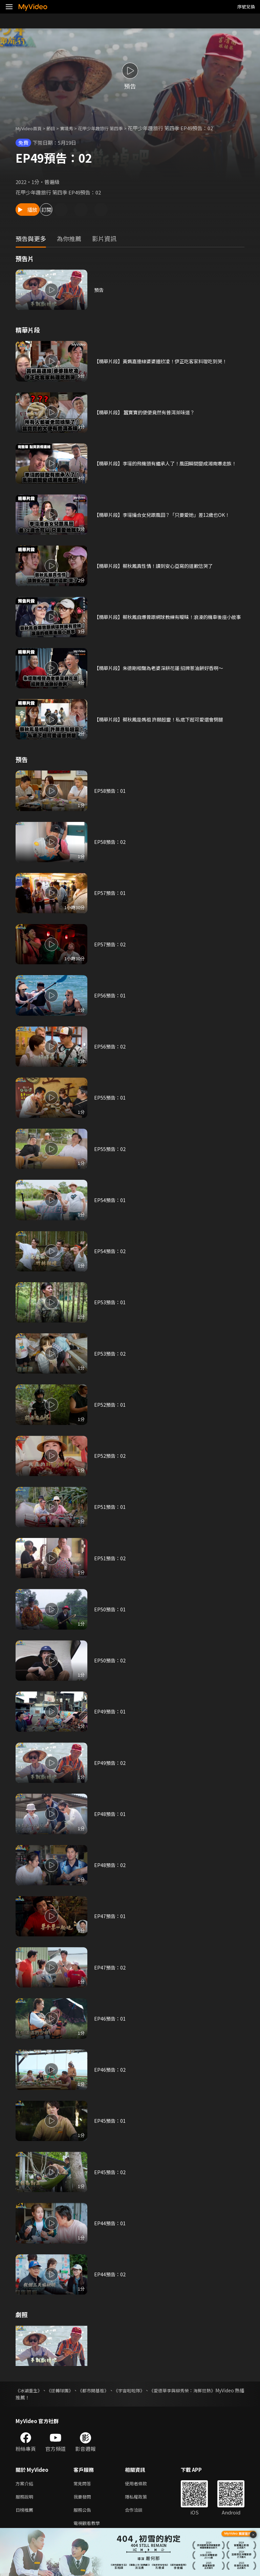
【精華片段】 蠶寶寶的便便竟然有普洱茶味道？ (148, 412)
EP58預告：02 (110, 841)
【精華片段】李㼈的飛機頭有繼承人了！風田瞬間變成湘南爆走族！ (165, 463)
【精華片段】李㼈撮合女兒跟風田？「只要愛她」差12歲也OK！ (166, 514)
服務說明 (26, 2498)
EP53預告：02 (110, 1353)
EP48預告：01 (110, 1813)
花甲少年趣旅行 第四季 (112, 128)
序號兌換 (246, 6)
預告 (99, 289)
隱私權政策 (141, 2498)
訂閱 (73, 209)
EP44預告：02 (110, 2274)
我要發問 (83, 2498)
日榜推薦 (26, 2512)
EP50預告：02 (110, 1660)
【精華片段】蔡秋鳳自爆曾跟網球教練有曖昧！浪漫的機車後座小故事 (167, 617)
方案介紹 (26, 2483)
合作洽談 (139, 2512)
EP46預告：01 (110, 2018)
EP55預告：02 (110, 1148)
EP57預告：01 (110, 892)
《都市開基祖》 (106, 2390)
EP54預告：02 (110, 1251)
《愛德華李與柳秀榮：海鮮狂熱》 (208, 2390)
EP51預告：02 (110, 1558)
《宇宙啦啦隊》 (148, 2390)
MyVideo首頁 (31, 128)
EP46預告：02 (110, 2069)
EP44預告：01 (110, 2223)
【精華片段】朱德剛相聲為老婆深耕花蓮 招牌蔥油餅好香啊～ (163, 667)
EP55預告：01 (110, 1097)
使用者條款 (141, 2483)
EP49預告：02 (110, 1762)
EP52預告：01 (110, 1404)
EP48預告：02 (110, 1864)
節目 (56, 128)
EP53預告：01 (110, 1302)
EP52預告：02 (110, 1455)
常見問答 (83, 2483)
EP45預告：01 (110, 2120)
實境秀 (73, 128)
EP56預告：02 (110, 1046)
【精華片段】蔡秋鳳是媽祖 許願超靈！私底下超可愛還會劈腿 (163, 719)
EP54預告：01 (110, 1199)
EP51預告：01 (110, 1506)
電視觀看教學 (88, 2526)
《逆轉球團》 (67, 2390)
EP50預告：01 (110, 1609)
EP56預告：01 (110, 995)
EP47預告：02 (110, 1967)
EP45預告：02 (110, 2172)
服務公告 (83, 2512)
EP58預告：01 (110, 790)
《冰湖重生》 (30, 2390)
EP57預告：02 (110, 944)
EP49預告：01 (110, 1711)
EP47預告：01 (110, 1915)
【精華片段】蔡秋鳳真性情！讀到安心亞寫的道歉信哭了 (157, 565)
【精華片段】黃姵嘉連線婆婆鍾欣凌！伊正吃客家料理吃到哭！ (165, 361)
